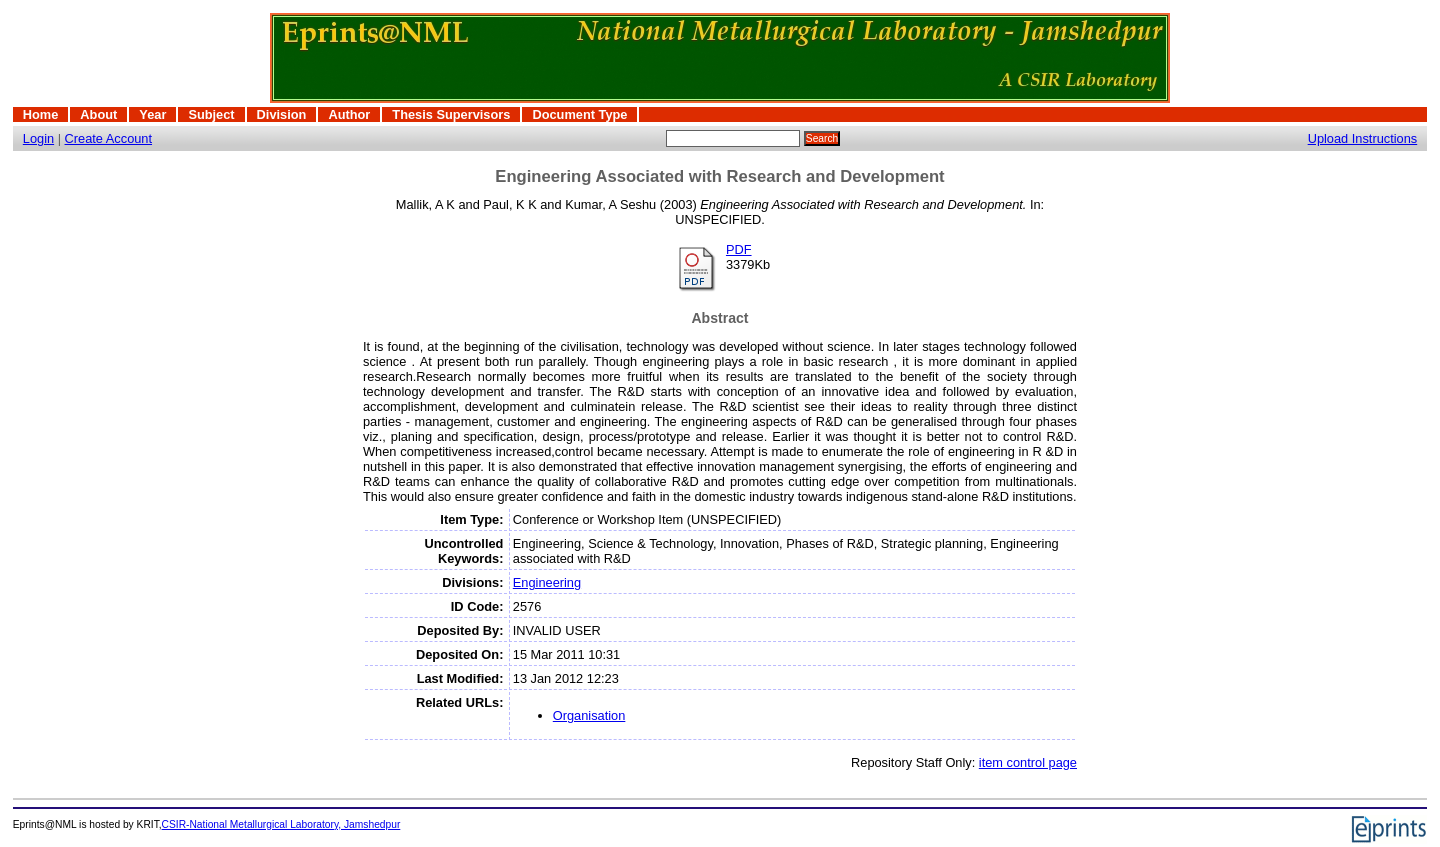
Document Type (579, 114)
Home (41, 114)
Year (152, 114)
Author (349, 114)
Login (38, 138)
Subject (211, 114)
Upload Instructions (1363, 138)
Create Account (109, 138)
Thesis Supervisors (451, 114)
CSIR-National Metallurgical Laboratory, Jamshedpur (281, 824)
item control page (1028, 762)
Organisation (589, 715)
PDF (739, 249)
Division (282, 114)
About (98, 114)
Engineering (547, 582)
